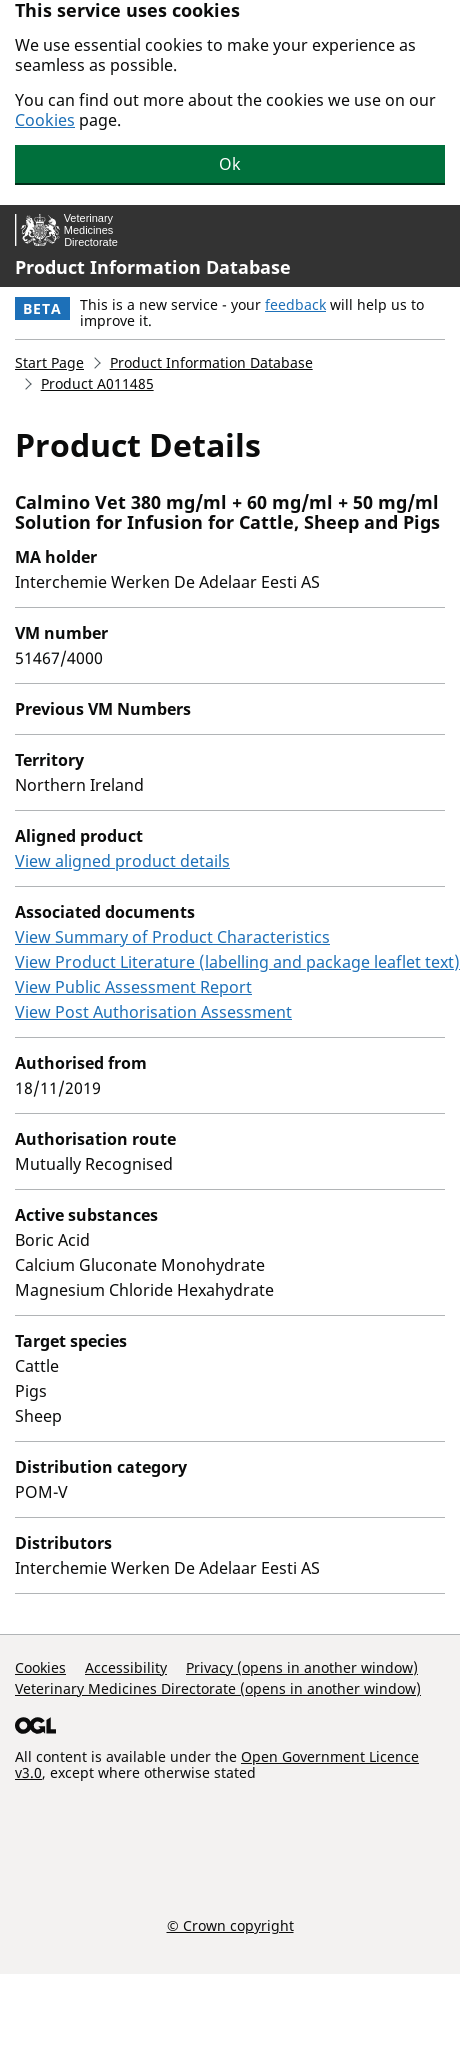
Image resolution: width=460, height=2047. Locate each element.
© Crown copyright (230, 1925)
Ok (230, 164)
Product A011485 (97, 383)
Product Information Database (153, 267)
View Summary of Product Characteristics (172, 937)
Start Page (49, 362)
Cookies (45, 120)
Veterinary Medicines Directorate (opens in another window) (218, 1688)
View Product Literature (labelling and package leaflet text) (237, 962)
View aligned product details (122, 861)
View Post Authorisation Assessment (153, 1012)
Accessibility (126, 1667)
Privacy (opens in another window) (302, 1667)
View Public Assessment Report (133, 987)
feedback (295, 304)
